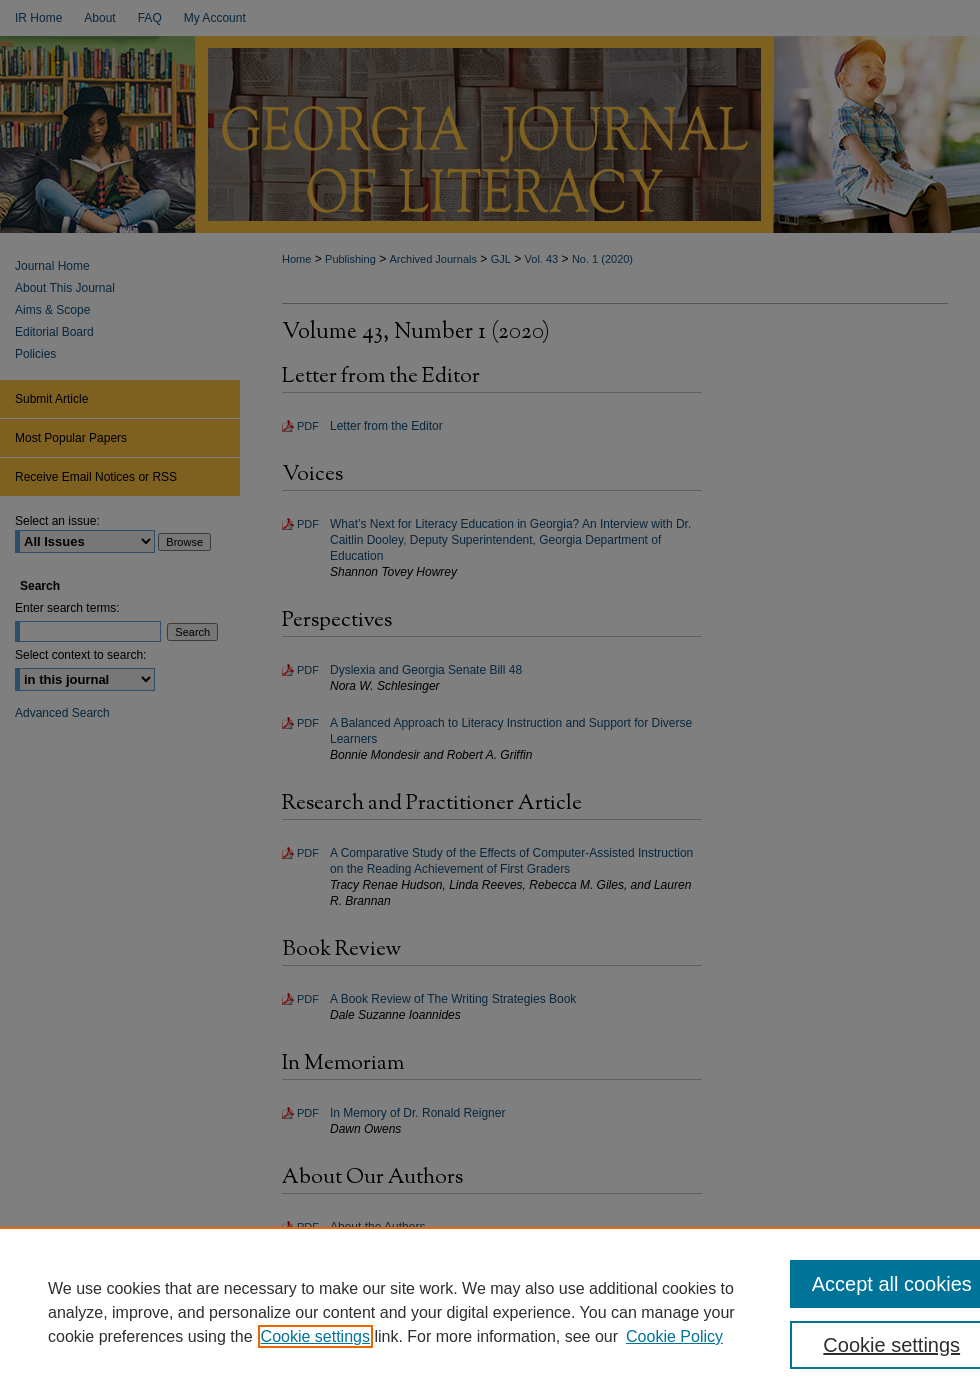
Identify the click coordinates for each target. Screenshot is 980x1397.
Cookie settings (315, 1336)
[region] (490, 1312)
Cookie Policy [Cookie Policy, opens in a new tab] (674, 1336)
